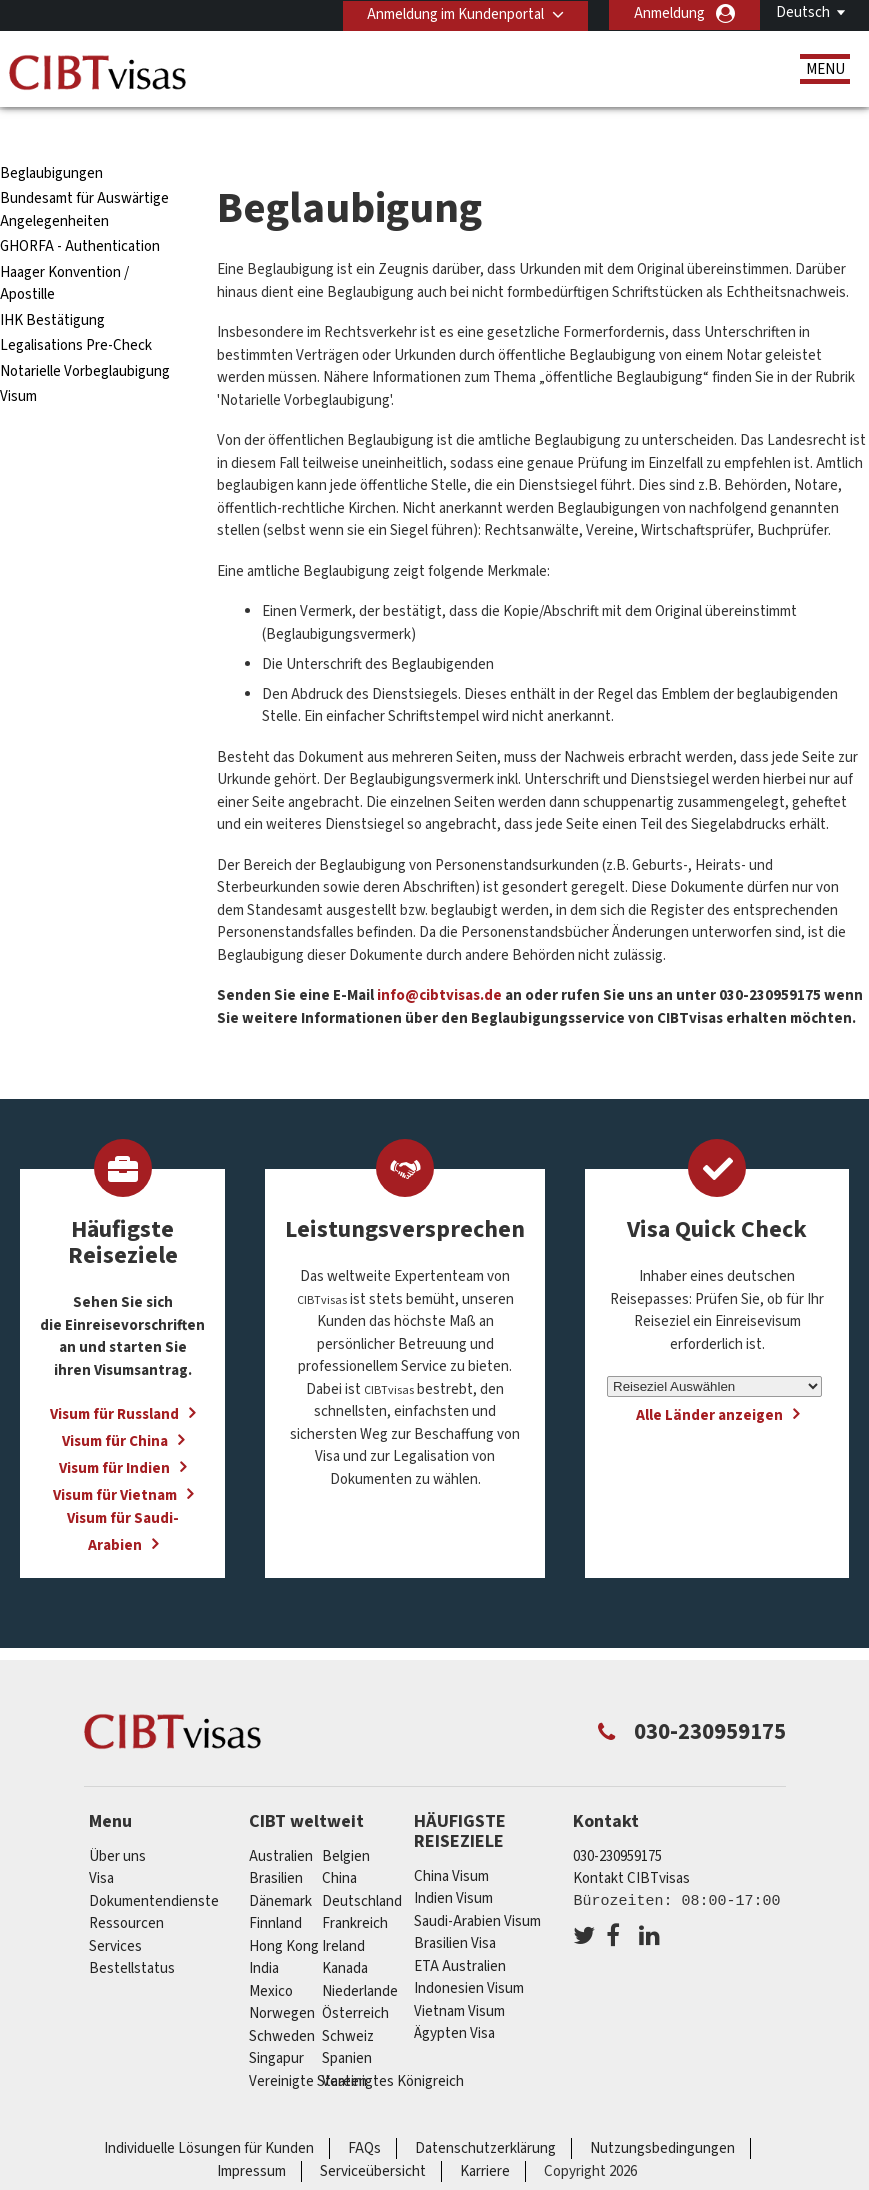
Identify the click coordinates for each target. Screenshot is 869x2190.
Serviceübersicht (373, 2135)
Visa (101, 1842)
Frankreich (355, 1887)
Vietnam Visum (459, 1975)
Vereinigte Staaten (308, 2045)
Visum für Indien (114, 1432)
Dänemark (280, 1865)
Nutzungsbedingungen (662, 2112)
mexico (271, 1955)
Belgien (346, 1820)
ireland (343, 1910)
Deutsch (803, 12)
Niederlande (360, 1955)
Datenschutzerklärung (485, 2112)
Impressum (251, 2135)
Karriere (485, 2135)
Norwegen (282, 1977)
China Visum (451, 1840)
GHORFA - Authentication (80, 210)
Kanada (345, 1932)
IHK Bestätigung (52, 284)
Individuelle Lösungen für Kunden (209, 2112)
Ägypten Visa (454, 1997)
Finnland (275, 1887)
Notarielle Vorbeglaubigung (85, 335)
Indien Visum (453, 1862)
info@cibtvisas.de (438, 959)
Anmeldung (669, 13)
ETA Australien (460, 1930)
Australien (281, 1820)
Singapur (276, 2022)
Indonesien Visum (469, 1952)
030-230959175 (617, 1820)
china (339, 1842)
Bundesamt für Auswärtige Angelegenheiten (84, 174)
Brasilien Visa (455, 1907)
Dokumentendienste (154, 1865)
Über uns (117, 1820)
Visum (18, 360)
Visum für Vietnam (115, 1459)
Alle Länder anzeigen (709, 1379)
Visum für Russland (114, 1378)
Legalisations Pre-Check (76, 309)
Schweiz (348, 2000)
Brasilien (276, 1842)
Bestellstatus (132, 1932)
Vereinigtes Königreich (393, 2045)
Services (115, 1910)
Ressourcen (126, 1887)
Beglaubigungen (51, 137)
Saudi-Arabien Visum (477, 1885)
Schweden (282, 2000)
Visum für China (115, 1405)
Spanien (347, 2022)
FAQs (364, 2112)
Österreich (355, 1977)
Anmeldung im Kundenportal (454, 13)
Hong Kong (284, 1910)
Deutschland (362, 1865)
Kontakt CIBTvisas (631, 1842)
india (264, 1932)
